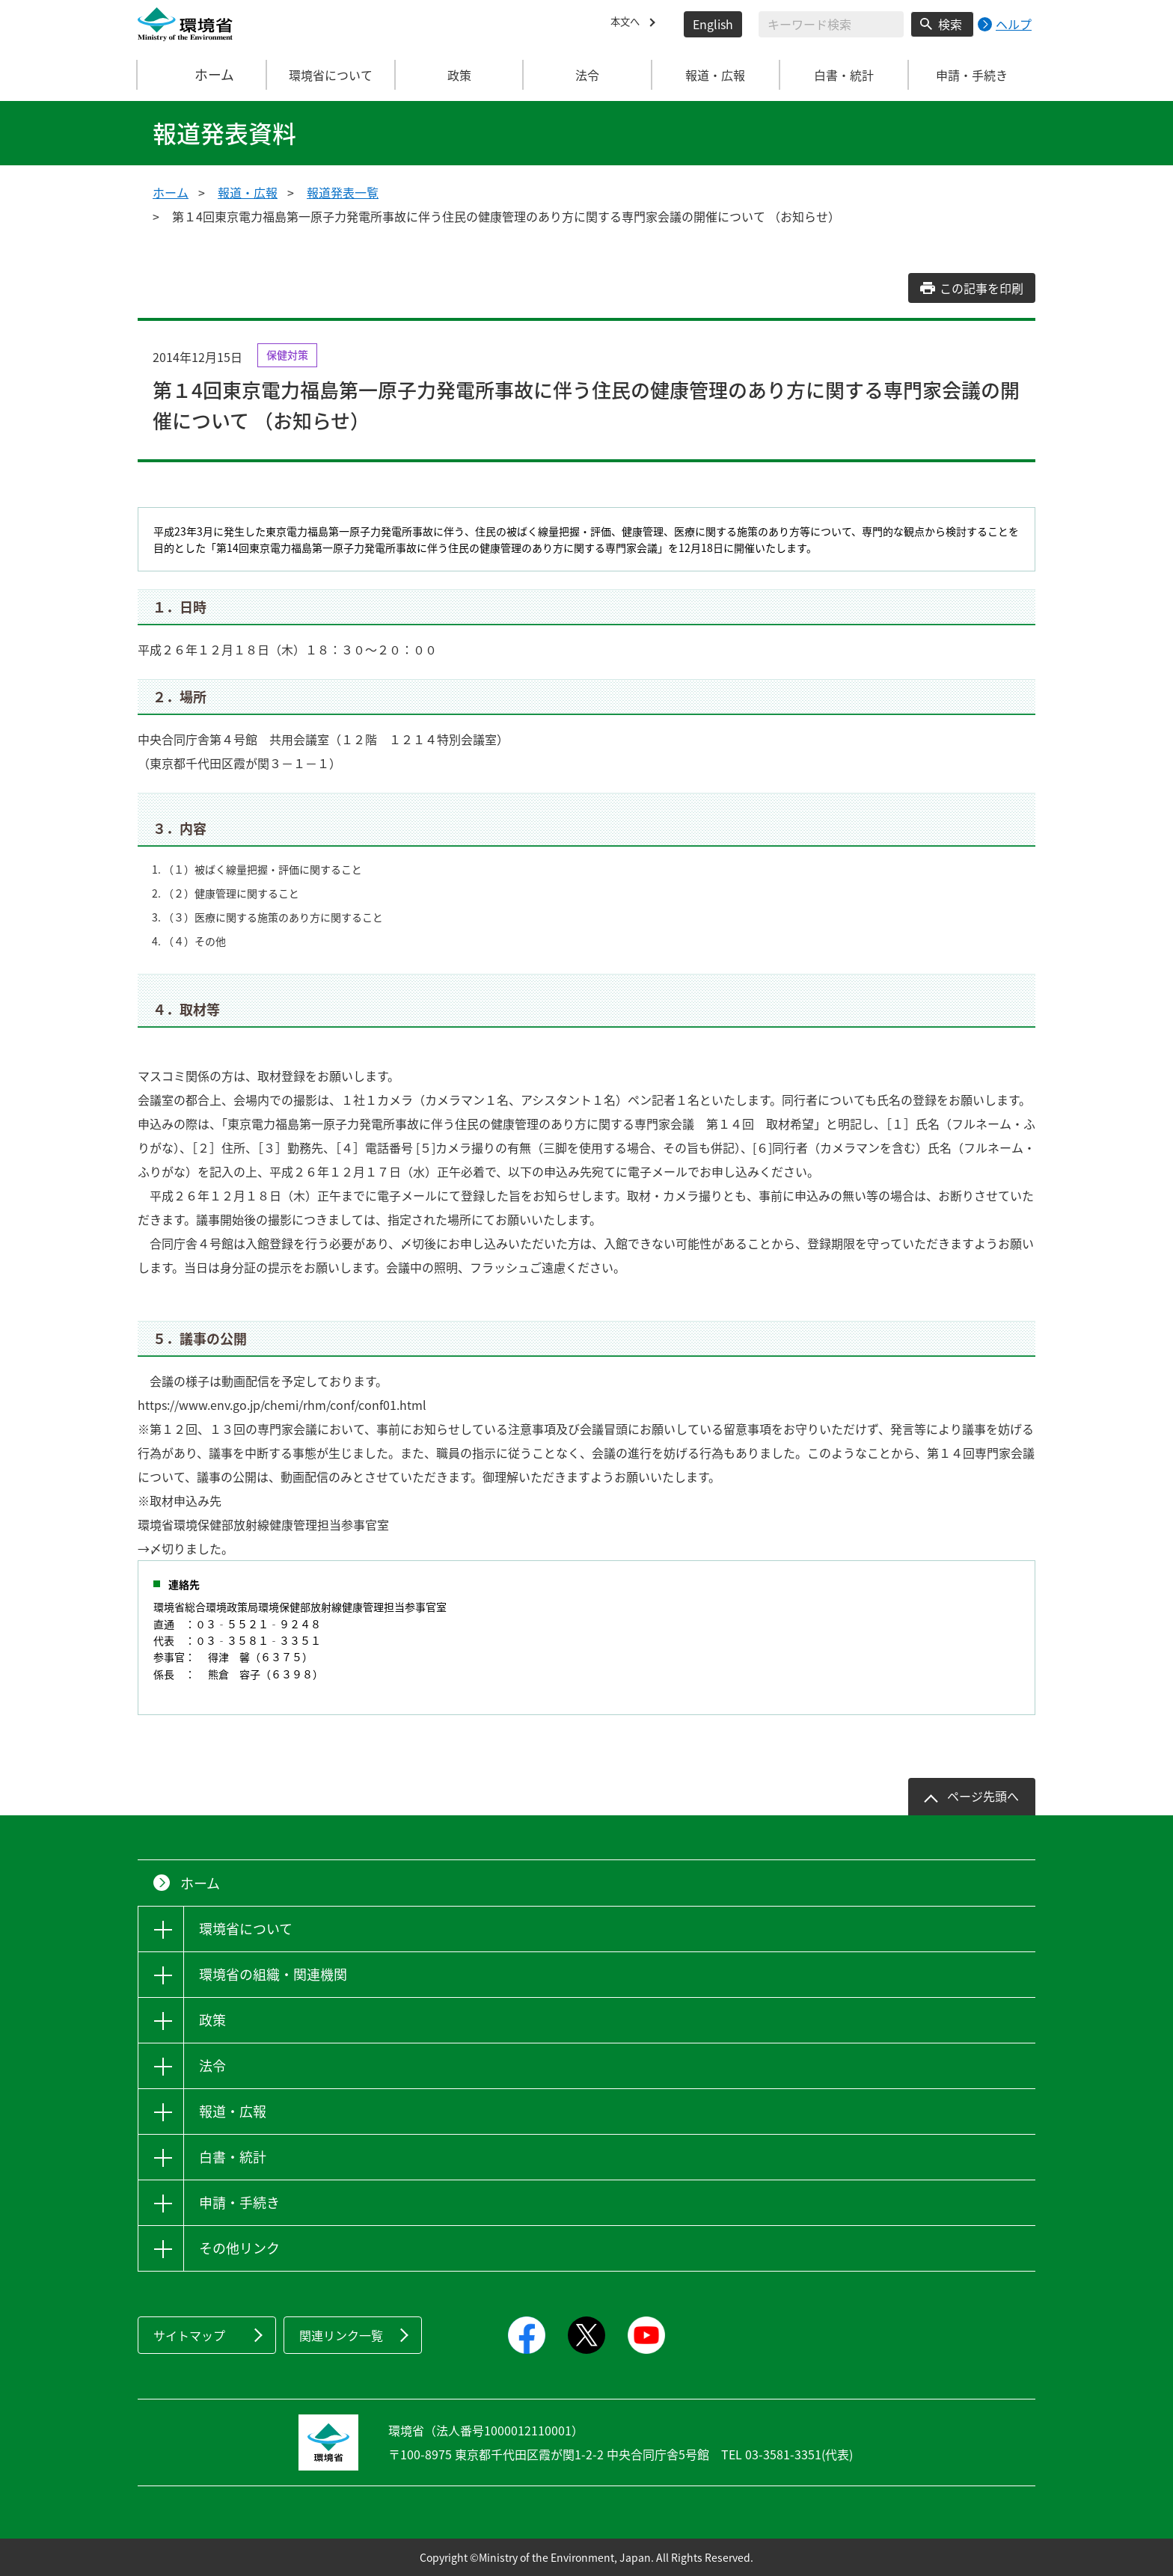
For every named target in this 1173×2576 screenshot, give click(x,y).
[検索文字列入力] (831, 24)
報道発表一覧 (343, 192)
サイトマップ (189, 2335)
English (713, 24)
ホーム (203, 75)
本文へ (628, 24)
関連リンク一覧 (341, 2335)
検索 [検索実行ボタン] (950, 24)
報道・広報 (248, 192)
